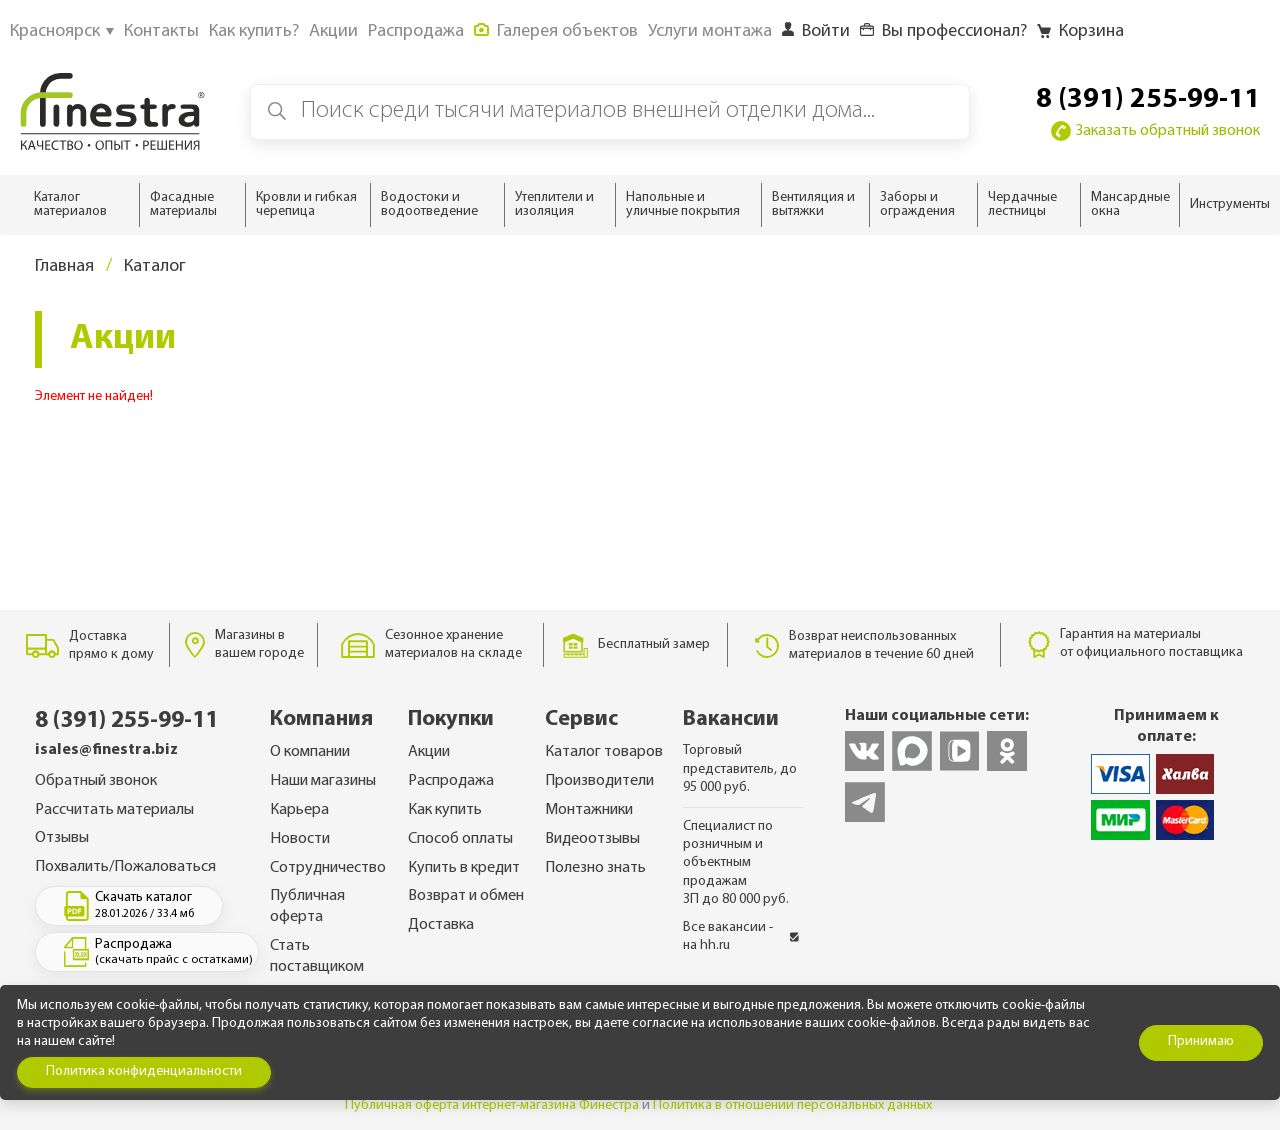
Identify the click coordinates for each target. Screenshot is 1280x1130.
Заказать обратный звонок (1155, 131)
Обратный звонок (96, 781)
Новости (300, 839)
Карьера (299, 810)
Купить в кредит (464, 868)
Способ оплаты (460, 839)
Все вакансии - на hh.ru (741, 936)
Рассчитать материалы (114, 810)
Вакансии (731, 719)
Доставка (441, 925)
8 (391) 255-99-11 (1148, 100)
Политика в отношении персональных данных (792, 1105)
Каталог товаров (604, 752)
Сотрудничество (328, 868)
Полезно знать (595, 868)
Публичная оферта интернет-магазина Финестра (492, 1105)
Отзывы (62, 838)
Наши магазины (323, 781)
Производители (599, 781)
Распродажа (451, 781)
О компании (310, 752)
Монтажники (589, 810)
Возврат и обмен (466, 896)
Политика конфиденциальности (144, 1071)
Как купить (445, 810)
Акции (429, 752)
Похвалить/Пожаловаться (125, 867)
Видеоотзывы (592, 839)
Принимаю (1201, 1041)
